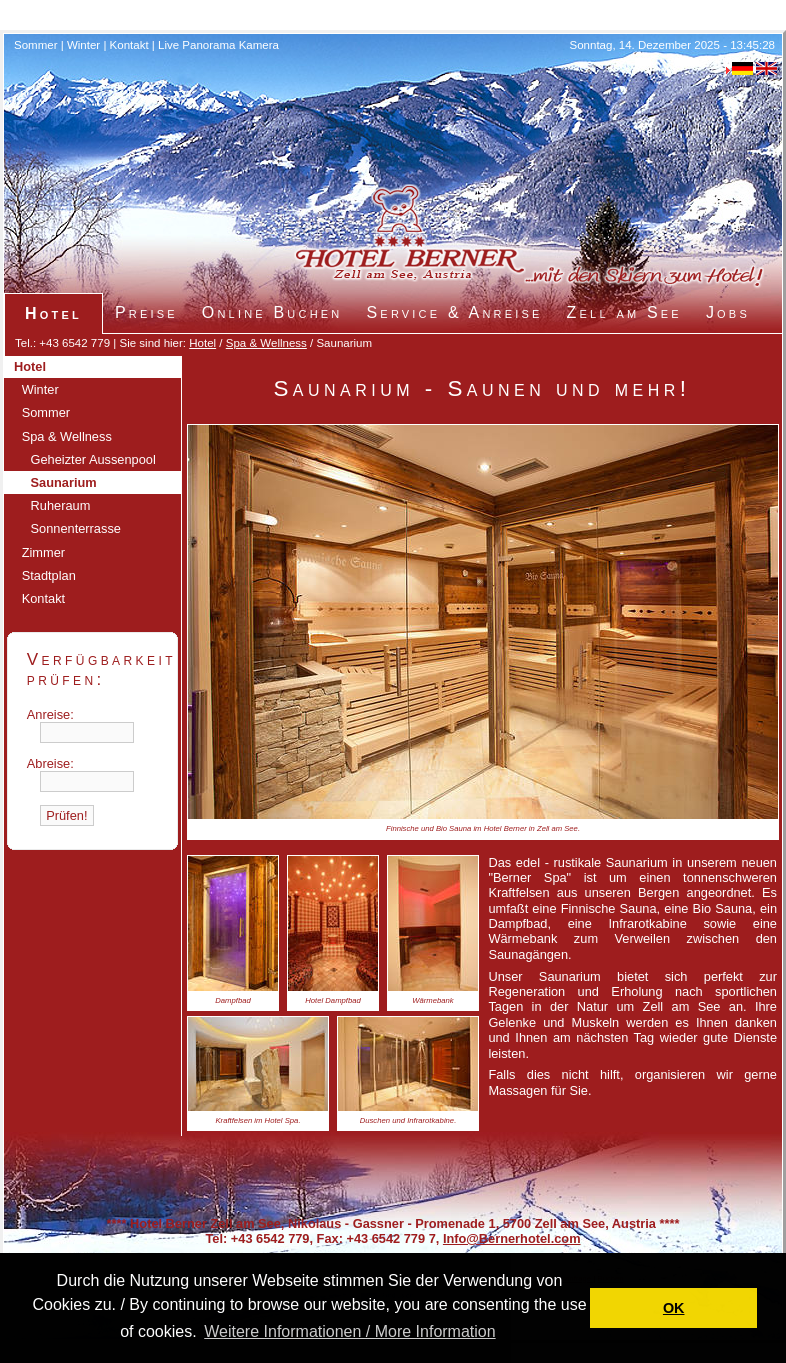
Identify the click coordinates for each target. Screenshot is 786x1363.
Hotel (202, 343)
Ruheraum (61, 505)
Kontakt (129, 45)
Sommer (36, 45)
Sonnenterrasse (76, 528)
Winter (83, 45)
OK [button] (674, 1308)
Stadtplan (49, 575)
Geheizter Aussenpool (93, 459)
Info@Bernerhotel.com (512, 1238)
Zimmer (43, 552)
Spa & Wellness (266, 343)
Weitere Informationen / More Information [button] (349, 1331)
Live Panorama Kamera (218, 45)
